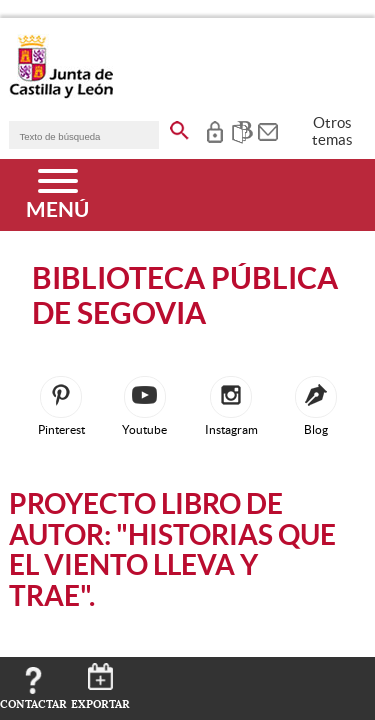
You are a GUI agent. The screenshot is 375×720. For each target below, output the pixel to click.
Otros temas (332, 131)
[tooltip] (214, 130)
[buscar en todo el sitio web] (179, 127)
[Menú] (57, 195)
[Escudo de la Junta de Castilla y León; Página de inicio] (61, 94)
